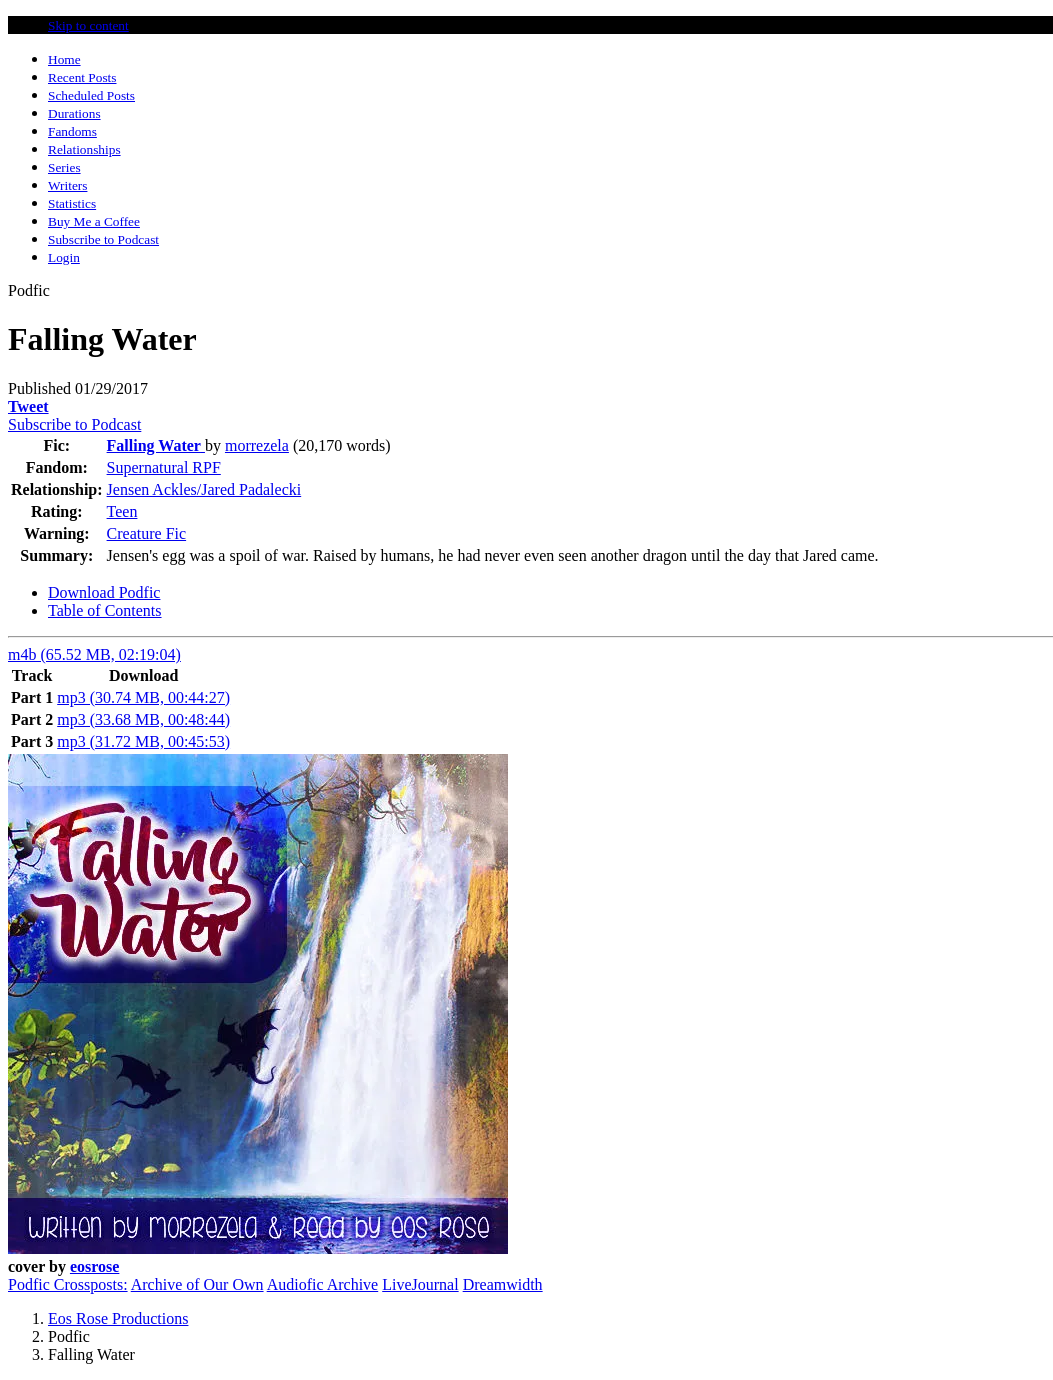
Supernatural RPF (164, 467)
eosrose (94, 1266)
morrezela (257, 445)
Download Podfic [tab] (104, 592)
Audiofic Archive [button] (323, 1284)
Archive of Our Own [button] (197, 1284)
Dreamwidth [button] (503, 1284)
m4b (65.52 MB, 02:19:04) (94, 654)
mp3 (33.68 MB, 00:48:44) (143, 719)
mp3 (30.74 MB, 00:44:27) (143, 697)
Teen (122, 511)
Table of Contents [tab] (105, 610)
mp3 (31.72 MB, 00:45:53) (143, 741)
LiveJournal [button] (420, 1284)
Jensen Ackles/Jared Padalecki (204, 489)
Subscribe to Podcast (74, 424)
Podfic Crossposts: (68, 1284)
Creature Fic (147, 533)
